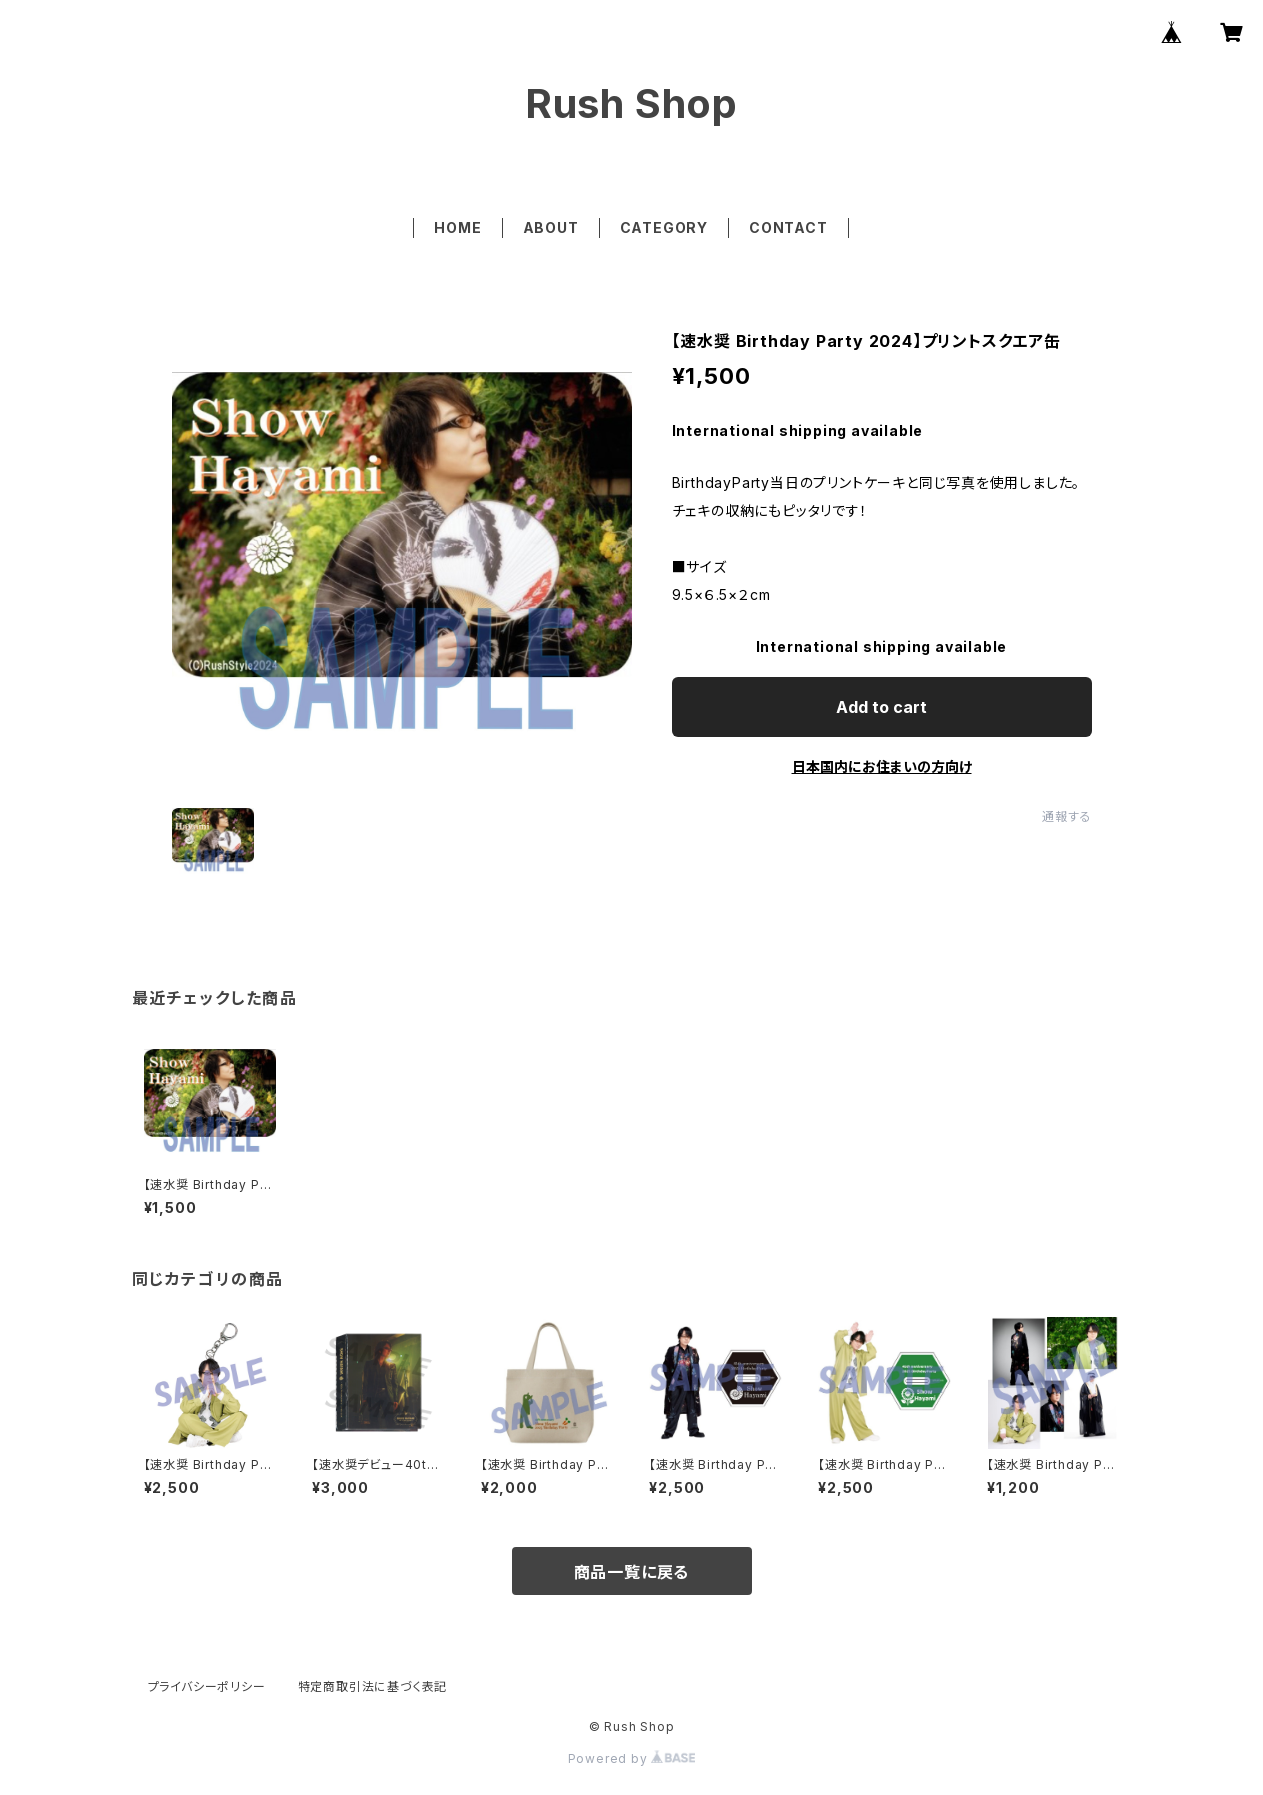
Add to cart (881, 707)
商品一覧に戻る (632, 1572)
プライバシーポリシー (207, 1686)
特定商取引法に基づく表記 (373, 1686)
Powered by (632, 1758)
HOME (457, 227)
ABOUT (551, 227)
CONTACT (788, 227)
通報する (1066, 816)
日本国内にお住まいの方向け (882, 766)
